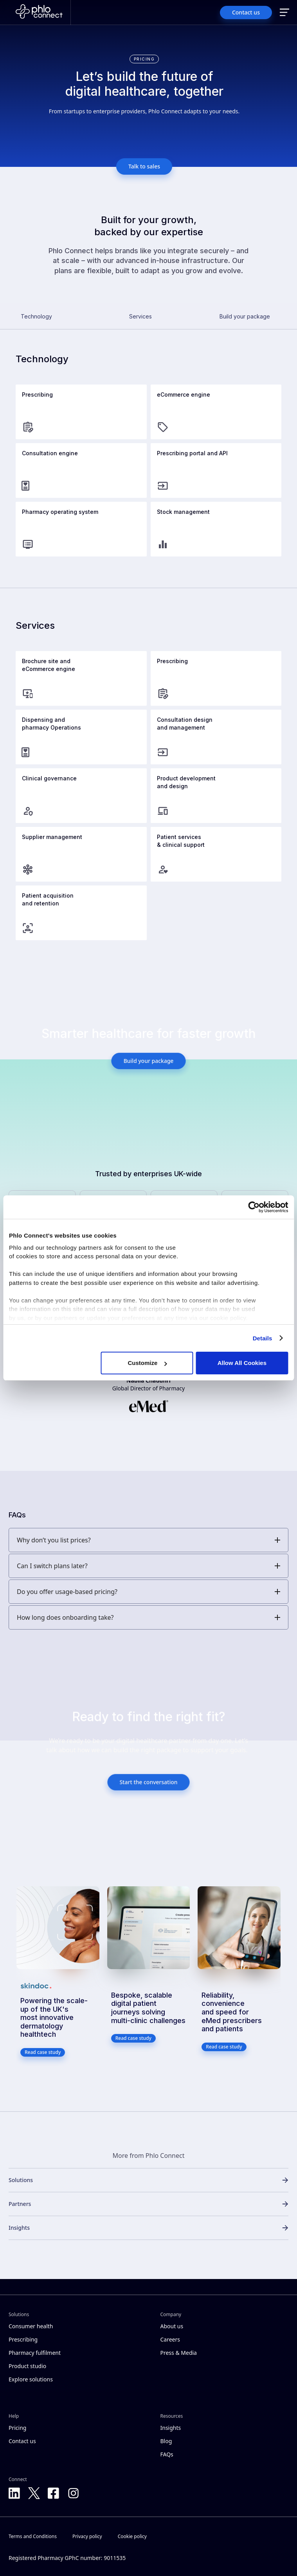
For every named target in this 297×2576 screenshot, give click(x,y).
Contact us (22, 2441)
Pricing (17, 2427)
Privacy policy (87, 2536)
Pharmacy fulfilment (35, 2352)
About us (172, 2326)
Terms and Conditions (33, 2536)
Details (262, 1338)
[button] (284, 12)
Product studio (27, 2366)
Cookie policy (132, 2536)
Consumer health (31, 2326)
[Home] (39, 12)
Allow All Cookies (242, 1363)
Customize (147, 1363)
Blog (166, 2441)
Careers (170, 2339)
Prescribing (23, 2339)
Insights (170, 2427)
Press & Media (178, 2352)
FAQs (166, 2454)
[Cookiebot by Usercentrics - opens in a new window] (254, 1207)
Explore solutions (31, 2379)
